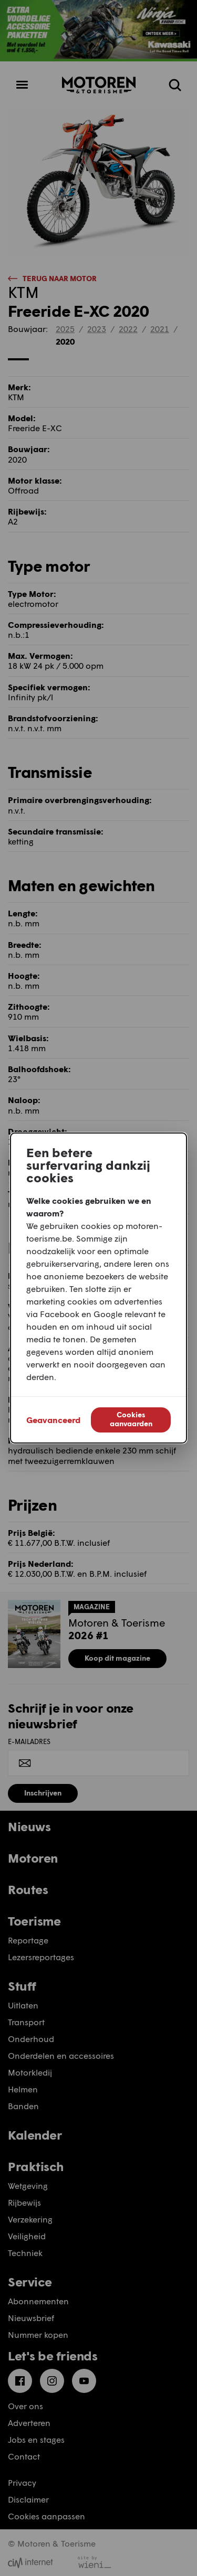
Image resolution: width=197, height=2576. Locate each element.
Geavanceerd (53, 1420)
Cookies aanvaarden (131, 1419)
